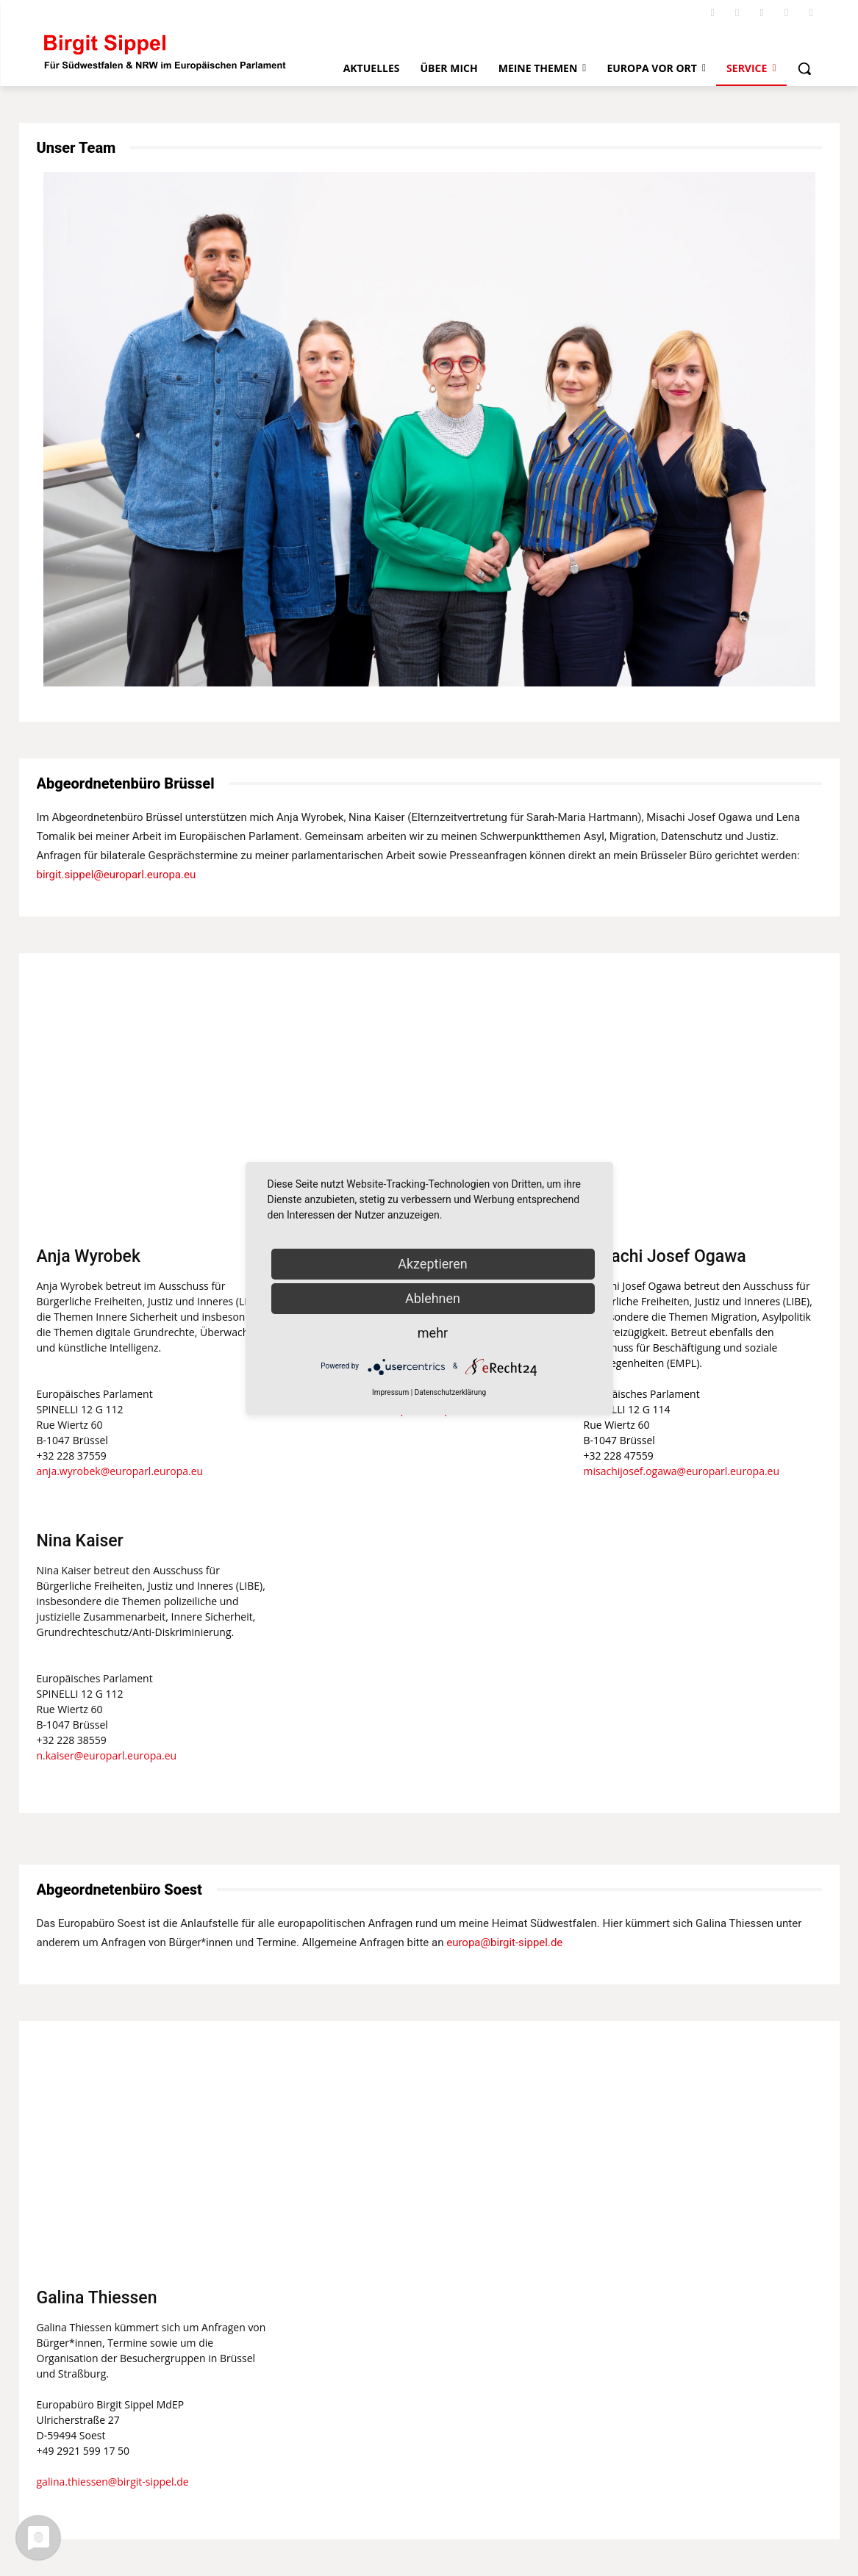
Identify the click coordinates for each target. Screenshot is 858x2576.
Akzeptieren (433, 1263)
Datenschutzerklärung (450, 1392)
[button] (804, 68)
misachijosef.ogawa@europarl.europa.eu (682, 1471)
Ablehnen (432, 1298)
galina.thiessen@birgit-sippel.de (113, 2482)
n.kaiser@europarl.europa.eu (107, 1755)
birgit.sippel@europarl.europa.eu (116, 874)
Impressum (390, 1392)
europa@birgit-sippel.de (504, 1942)
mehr (433, 1333)
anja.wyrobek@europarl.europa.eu (120, 1471)
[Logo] (165, 51)
